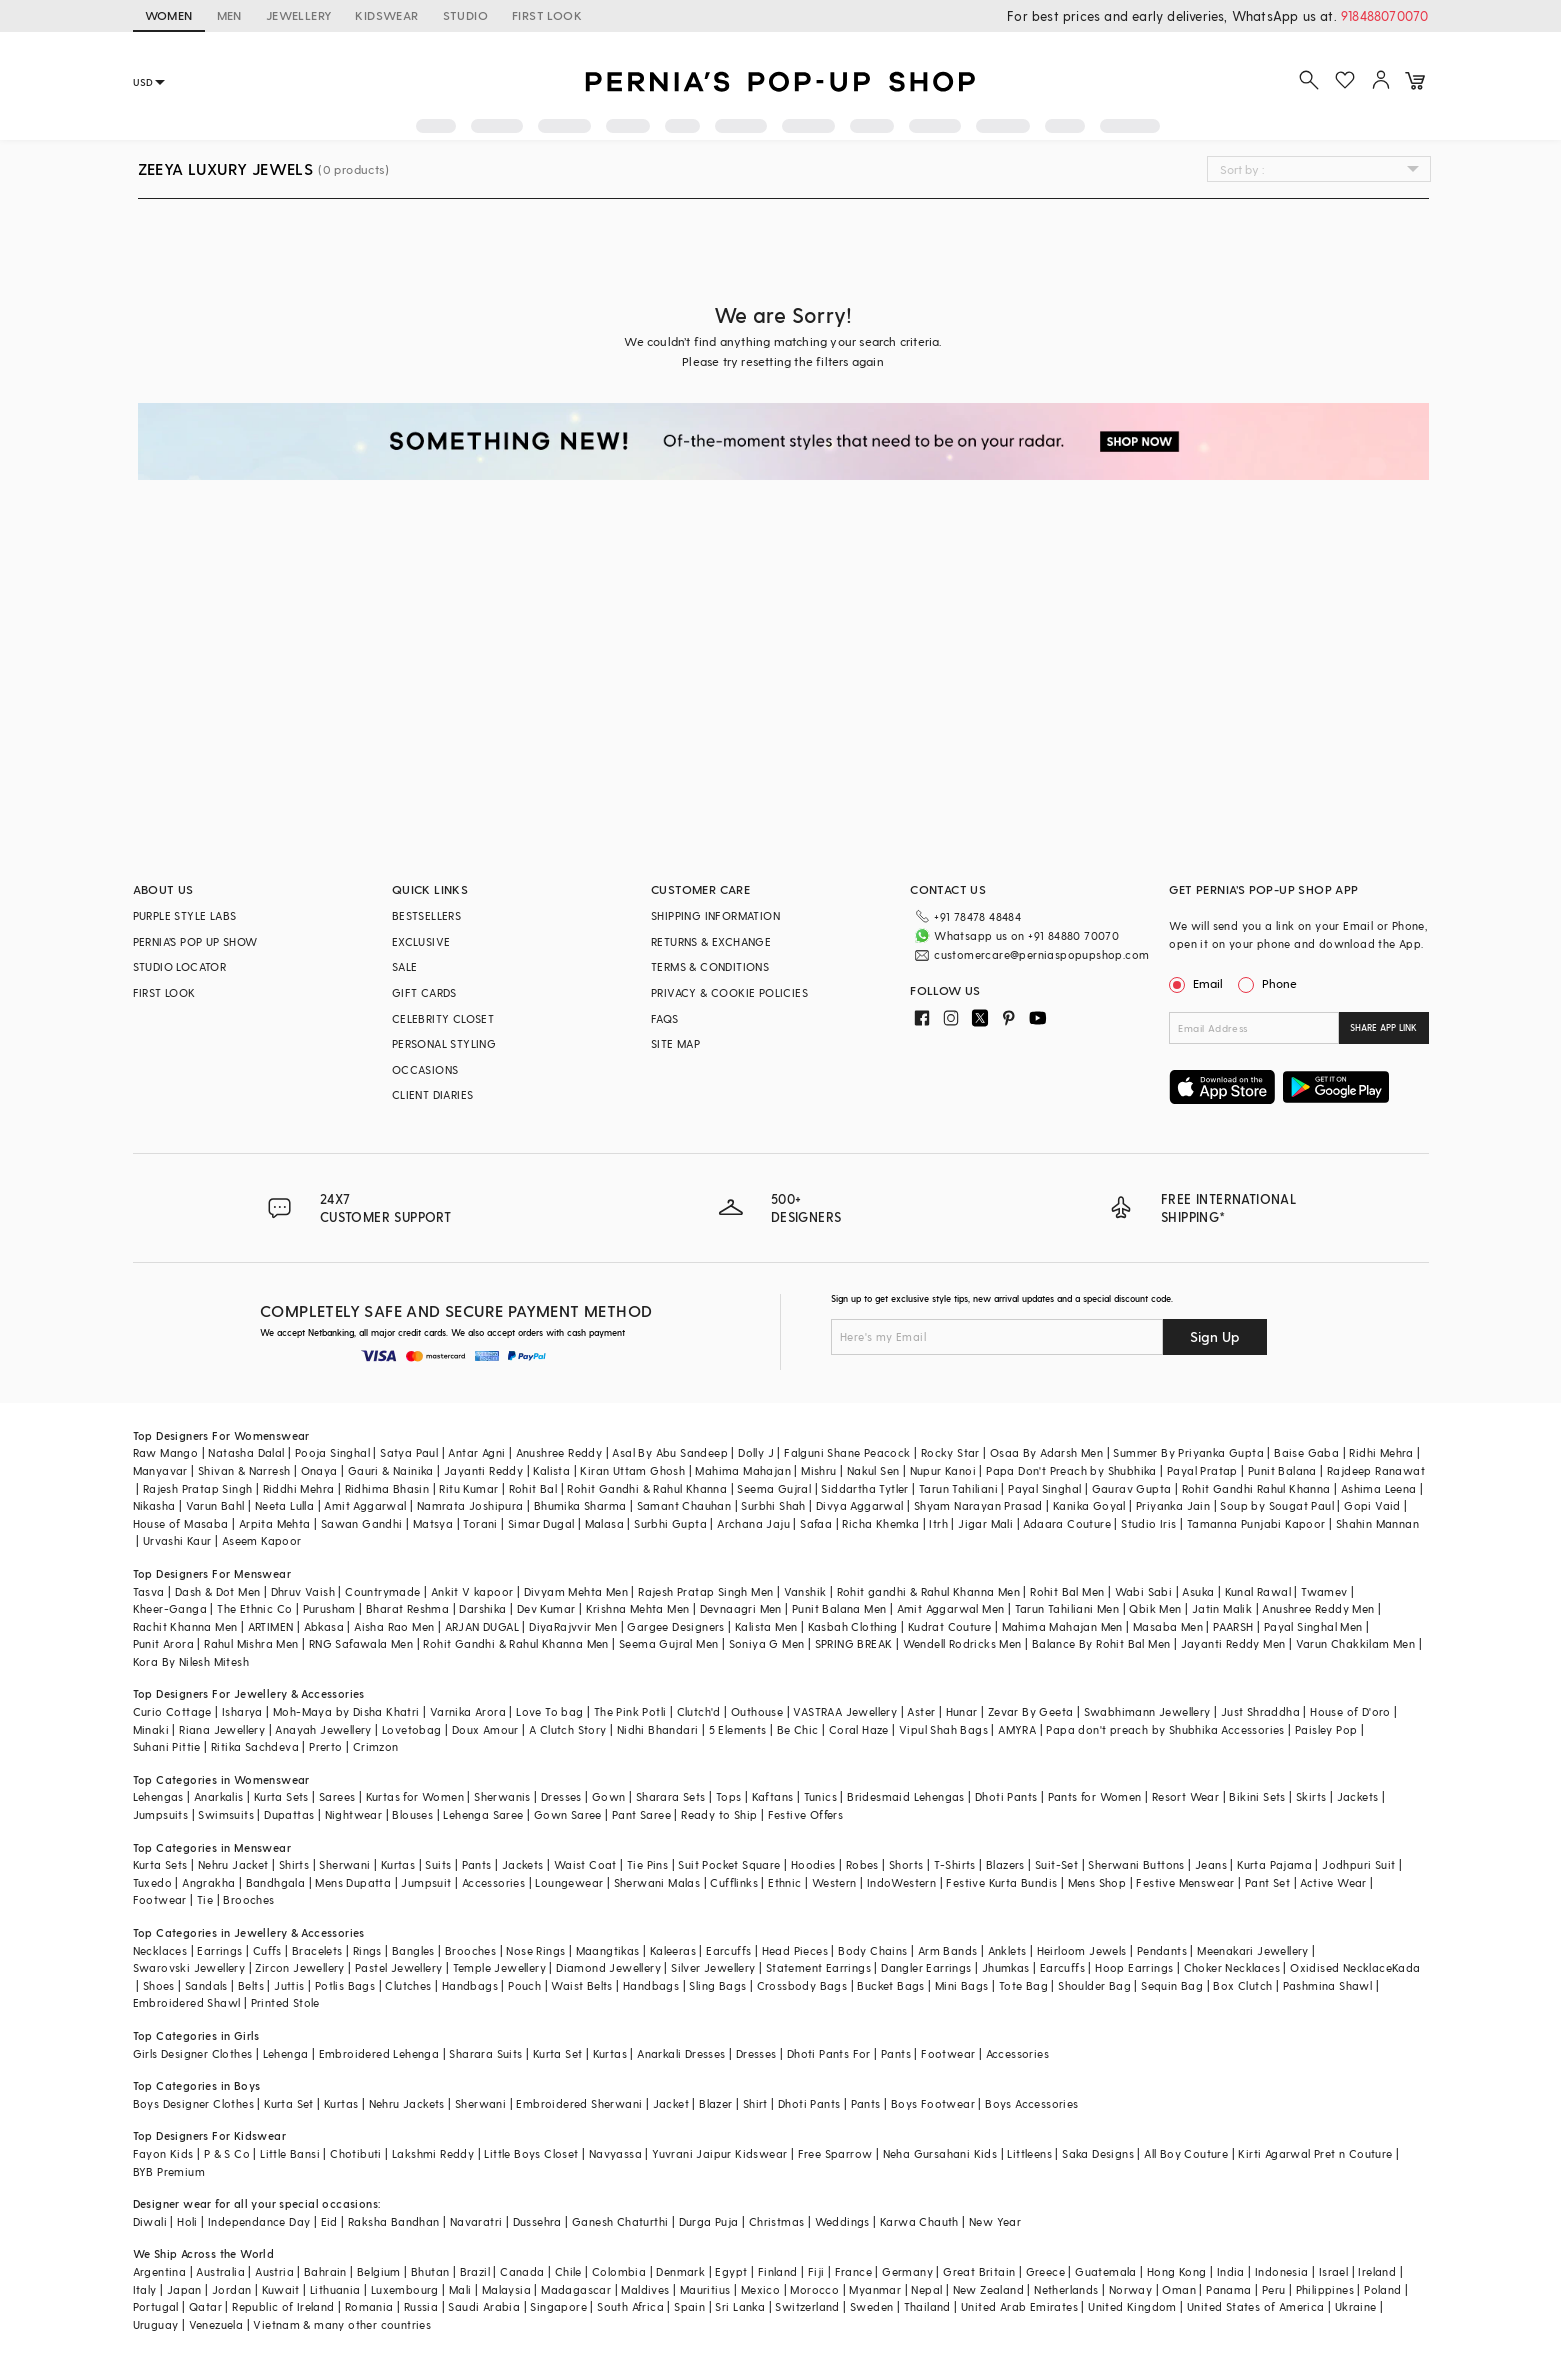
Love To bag (549, 1711)
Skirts (1311, 1796)
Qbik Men (1155, 1608)
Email (1198, 983)
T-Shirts (955, 1864)
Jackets (1358, 1796)
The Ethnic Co (254, 1608)
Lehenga (286, 2053)
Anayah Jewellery (323, 1729)
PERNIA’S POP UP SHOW (195, 941)
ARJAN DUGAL (482, 1626)
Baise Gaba (1306, 1452)
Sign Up (1215, 1336)
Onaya (319, 1470)
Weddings (842, 2221)
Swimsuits (226, 1814)
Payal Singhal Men (1313, 1626)
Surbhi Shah (773, 1505)
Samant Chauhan (684, 1505)
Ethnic (784, 1882)
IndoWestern (901, 1882)
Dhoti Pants (1006, 1796)
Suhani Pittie (167, 1746)
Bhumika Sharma (580, 1505)
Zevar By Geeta (1031, 1711)
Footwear (160, 1899)
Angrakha (208, 1882)
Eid (329, 2221)
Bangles (413, 1950)
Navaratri (476, 2221)
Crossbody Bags (802, 1985)
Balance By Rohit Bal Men (1101, 1643)
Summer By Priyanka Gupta (1188, 1452)
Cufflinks (734, 1882)
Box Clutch (1242, 1985)
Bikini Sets (1257, 1796)
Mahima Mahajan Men (1062, 1626)
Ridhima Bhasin (387, 1488)
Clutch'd (699, 1711)
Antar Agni (476, 1452)
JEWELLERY (299, 15)
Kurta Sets (281, 1796)
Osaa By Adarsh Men (1046, 1452)
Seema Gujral (774, 1488)
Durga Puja (709, 2221)
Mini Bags (962, 1985)
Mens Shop (1097, 1882)
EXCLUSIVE (421, 941)
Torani (480, 1523)
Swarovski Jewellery (189, 1967)
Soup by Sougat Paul (1277, 1505)
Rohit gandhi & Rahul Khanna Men (928, 1591)
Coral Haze (859, 1729)
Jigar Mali (985, 1523)
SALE (405, 966)
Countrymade (382, 1591)
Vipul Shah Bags (943, 1729)
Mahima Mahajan (743, 1470)
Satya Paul (409, 1452)
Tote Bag (1023, 1985)
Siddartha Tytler (864, 1488)
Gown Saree (568, 1814)
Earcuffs (728, 1950)
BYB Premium (169, 2171)
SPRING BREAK (854, 1643)
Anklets (1007, 1950)
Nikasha (154, 1505)
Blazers (1005, 1864)
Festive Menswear (1185, 1882)
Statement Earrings (818, 1967)
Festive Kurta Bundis (1001, 1882)
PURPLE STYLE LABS (185, 915)
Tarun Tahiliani (958, 1488)
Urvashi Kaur (177, 1540)
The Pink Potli (630, 1711)
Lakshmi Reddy (433, 2153)
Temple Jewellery (499, 1967)
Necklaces (160, 1950)
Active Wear (1333, 1882)
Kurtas (398, 1864)
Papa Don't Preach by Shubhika (1071, 1470)
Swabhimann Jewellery (1147, 1711)
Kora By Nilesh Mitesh (191, 1661)
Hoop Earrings (1134, 1967)
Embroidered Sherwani (579, 2103)
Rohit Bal (533, 1488)
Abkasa (324, 1626)
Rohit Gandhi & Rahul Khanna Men (515, 1643)
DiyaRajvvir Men (573, 1626)
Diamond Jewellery (608, 1967)
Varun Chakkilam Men (1356, 1643)
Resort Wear (1185, 1796)
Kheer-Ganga (170, 1608)
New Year (995, 2221)
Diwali (150, 2221)
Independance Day (259, 2221)
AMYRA (1017, 1729)
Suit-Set (1056, 1864)
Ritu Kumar (468, 1488)
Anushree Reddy (559, 1452)
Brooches (248, 1899)
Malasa (604, 1523)
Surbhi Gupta (670, 1523)
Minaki (151, 1729)
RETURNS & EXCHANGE (711, 941)
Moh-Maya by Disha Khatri (346, 1711)
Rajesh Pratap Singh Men (705, 1591)
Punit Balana (1282, 1470)
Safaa (816, 1523)
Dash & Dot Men (218, 1591)
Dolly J (756, 1452)
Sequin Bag (1172, 1985)
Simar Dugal (541, 1523)
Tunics (820, 1796)
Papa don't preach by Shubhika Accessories (1165, 1729)
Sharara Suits (485, 2053)
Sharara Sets (671, 1796)
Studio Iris (1148, 1523)
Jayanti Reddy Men (1233, 1643)
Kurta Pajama (1274, 1864)
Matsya (433, 1523)
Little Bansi (290, 2153)
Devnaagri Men (741, 1608)
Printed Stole (285, 2002)
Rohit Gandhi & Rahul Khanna (647, 1488)
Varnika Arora (468, 1711)
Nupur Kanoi (943, 1470)
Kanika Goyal (1089, 1505)
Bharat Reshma (407, 1608)
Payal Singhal (1044, 1488)
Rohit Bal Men (1067, 1591)
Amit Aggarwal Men (951, 1608)
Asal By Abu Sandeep (670, 1452)
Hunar (962, 1711)
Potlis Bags (345, 1985)
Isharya (242, 1711)
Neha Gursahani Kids (940, 2153)
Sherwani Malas (657, 1882)
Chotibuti (356, 2153)
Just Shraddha (1260, 1711)
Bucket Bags (890, 1985)
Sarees (337, 1796)
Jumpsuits (161, 1814)
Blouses (412, 1814)
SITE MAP (675, 1043)
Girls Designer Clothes (193, 2053)
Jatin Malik (1222, 1608)
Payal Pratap (1202, 1470)
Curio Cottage (172, 1711)
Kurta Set (558, 2053)
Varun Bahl (215, 1505)
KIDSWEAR (386, 15)
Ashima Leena (1379, 1488)
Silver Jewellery (713, 1967)
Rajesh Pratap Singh (198, 1488)
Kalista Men (766, 1626)
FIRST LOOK (547, 15)
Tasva (149, 1591)
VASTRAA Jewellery (845, 1711)
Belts (251, 1985)
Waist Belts (581, 1985)
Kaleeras (673, 1950)
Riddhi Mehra (299, 1488)
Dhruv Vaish (303, 1591)
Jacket (671, 2103)
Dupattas (289, 1814)
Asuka (1198, 1591)
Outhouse (757, 1711)
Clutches (408, 1985)
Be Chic (798, 1729)
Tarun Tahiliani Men (1067, 1608)
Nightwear (354, 1814)
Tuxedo (152, 1882)
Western (834, 1882)
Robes (862, 1864)
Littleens (1029, 2153)
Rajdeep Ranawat (1376, 1470)
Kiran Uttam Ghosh (632, 1470)
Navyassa (615, 2153)
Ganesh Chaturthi (620, 2221)
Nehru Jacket (233, 1864)
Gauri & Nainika (391, 1470)
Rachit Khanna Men (185, 1626)
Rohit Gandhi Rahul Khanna (1256, 1488)
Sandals (206, 1985)
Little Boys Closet (531, 2153)
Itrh (938, 1523)
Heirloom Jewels (1082, 1950)
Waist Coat (585, 1864)
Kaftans (773, 1796)
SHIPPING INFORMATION (715, 915)
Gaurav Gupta (1132, 1488)
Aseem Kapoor (262, 1540)
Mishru (818, 1470)
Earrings (219, 1950)
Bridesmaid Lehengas (906, 1796)
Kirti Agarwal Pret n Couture (1315, 2153)
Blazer (715, 2103)
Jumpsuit (426, 1882)
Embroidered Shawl (187, 2002)
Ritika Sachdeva (255, 1746)
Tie (205, 1899)
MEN (229, 15)
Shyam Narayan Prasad (978, 1505)
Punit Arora (163, 1643)
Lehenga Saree (483, 1814)
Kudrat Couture (950, 1626)
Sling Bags (717, 1985)
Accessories (493, 1882)
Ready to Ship (719, 1814)
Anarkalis (219, 1796)
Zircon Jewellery (299, 1967)
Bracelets (317, 1950)
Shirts (294, 1864)
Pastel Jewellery (398, 1967)
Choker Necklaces (1232, 1967)
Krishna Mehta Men (638, 1608)
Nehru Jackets (407, 2103)
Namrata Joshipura (470, 1505)
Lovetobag (412, 1729)
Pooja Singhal (332, 1452)
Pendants (1162, 1950)
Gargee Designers (675, 1626)
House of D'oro (1350, 1711)
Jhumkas (1006, 1967)
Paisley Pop (1326, 1729)
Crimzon (376, 1746)
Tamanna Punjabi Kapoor (1256, 1523)
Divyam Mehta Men (576, 1591)
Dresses (561, 1796)
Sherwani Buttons (1136, 1864)
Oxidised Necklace (1341, 1967)
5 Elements (738, 1729)
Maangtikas (608, 1950)
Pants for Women (1095, 1796)
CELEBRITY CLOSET (443, 1018)
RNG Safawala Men (361, 1643)
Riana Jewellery (222, 1729)
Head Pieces (795, 1950)
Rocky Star (950, 1452)
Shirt (755, 2103)
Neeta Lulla (284, 1505)
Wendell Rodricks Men (962, 1643)
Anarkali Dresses (681, 2053)
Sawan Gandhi (362, 1523)
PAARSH (1233, 1626)
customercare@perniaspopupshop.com (1041, 954)
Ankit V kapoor (472, 1591)
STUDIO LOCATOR (180, 966)
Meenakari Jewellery (1253, 1950)
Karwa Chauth (919, 2221)
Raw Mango (166, 1452)
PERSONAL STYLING (444, 1043)
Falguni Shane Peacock (847, 1452)
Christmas (777, 2221)
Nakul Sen (873, 1470)
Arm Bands (948, 1950)
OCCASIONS (425, 1069)
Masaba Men (1168, 1626)
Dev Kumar (546, 1608)
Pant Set (1267, 1882)
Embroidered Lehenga (379, 2053)
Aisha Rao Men (394, 1626)
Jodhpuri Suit (1358, 1864)
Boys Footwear (933, 2103)
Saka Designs (1098, 2153)
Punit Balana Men (839, 1608)
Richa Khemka (880, 1523)
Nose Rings (535, 1950)
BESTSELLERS (426, 915)
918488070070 (1384, 15)
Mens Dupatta (353, 1882)
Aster (921, 1711)
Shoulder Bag (1094, 1985)
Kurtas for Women (415, 1796)
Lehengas (158, 1796)
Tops (729, 1796)
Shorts (906, 1864)
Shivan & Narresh (244, 1470)
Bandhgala (276, 1882)
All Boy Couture (1186, 2153)
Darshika (482, 1608)
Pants (477, 1864)
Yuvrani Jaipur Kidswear (719, 2153)
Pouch (524, 1985)
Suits (438, 1864)
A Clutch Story (568, 1729)
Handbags (470, 1985)
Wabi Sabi (1144, 1591)
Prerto (325, 1746)
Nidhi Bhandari (658, 1729)
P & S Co (227, 2153)
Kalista (551, 1470)
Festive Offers (806, 1814)
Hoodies (813, 1864)
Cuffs (267, 1950)
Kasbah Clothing (853, 1626)
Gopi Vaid (1372, 1505)
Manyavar (160, 1470)
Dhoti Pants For (829, 2053)
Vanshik (805, 1591)
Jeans (1211, 1864)
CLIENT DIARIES (433, 1094)
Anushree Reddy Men (1318, 1608)
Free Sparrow (835, 2153)
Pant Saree (641, 1814)
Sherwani (344, 1864)
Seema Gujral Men (668, 1643)
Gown (609, 1796)
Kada (1406, 1967)
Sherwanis (502, 1796)
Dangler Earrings (926, 1967)
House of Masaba (181, 1523)
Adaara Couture (1067, 1523)
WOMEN (169, 15)
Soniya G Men (767, 1643)
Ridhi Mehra (1381, 1452)
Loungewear (569, 1882)
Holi (187, 2221)
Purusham (329, 1608)
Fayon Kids (163, 2153)
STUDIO (465, 15)
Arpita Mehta (275, 1523)
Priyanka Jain (1173, 1505)
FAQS (665, 1018)
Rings (367, 1950)
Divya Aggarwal (860, 1505)
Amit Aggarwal (365, 1505)
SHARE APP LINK (1383, 1027)
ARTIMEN (271, 1626)
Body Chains (872, 1950)
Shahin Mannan (1377, 1523)
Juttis (289, 1985)
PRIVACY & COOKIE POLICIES (729, 992)
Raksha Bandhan (394, 2221)
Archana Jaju (753, 1523)
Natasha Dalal (246, 1452)
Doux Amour (485, 1729)
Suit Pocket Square (729, 1864)
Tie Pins (647, 1864)
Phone (1278, 983)
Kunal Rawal (1258, 1591)
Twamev (1324, 1591)
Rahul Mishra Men (251, 1643)
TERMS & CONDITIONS (710, 966)
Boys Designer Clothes (193, 2103)
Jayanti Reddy (483, 1470)
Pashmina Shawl (1328, 1985)
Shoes (159, 1985)
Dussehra (537, 2221)
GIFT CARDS (424, 992)
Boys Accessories (1031, 2103)
